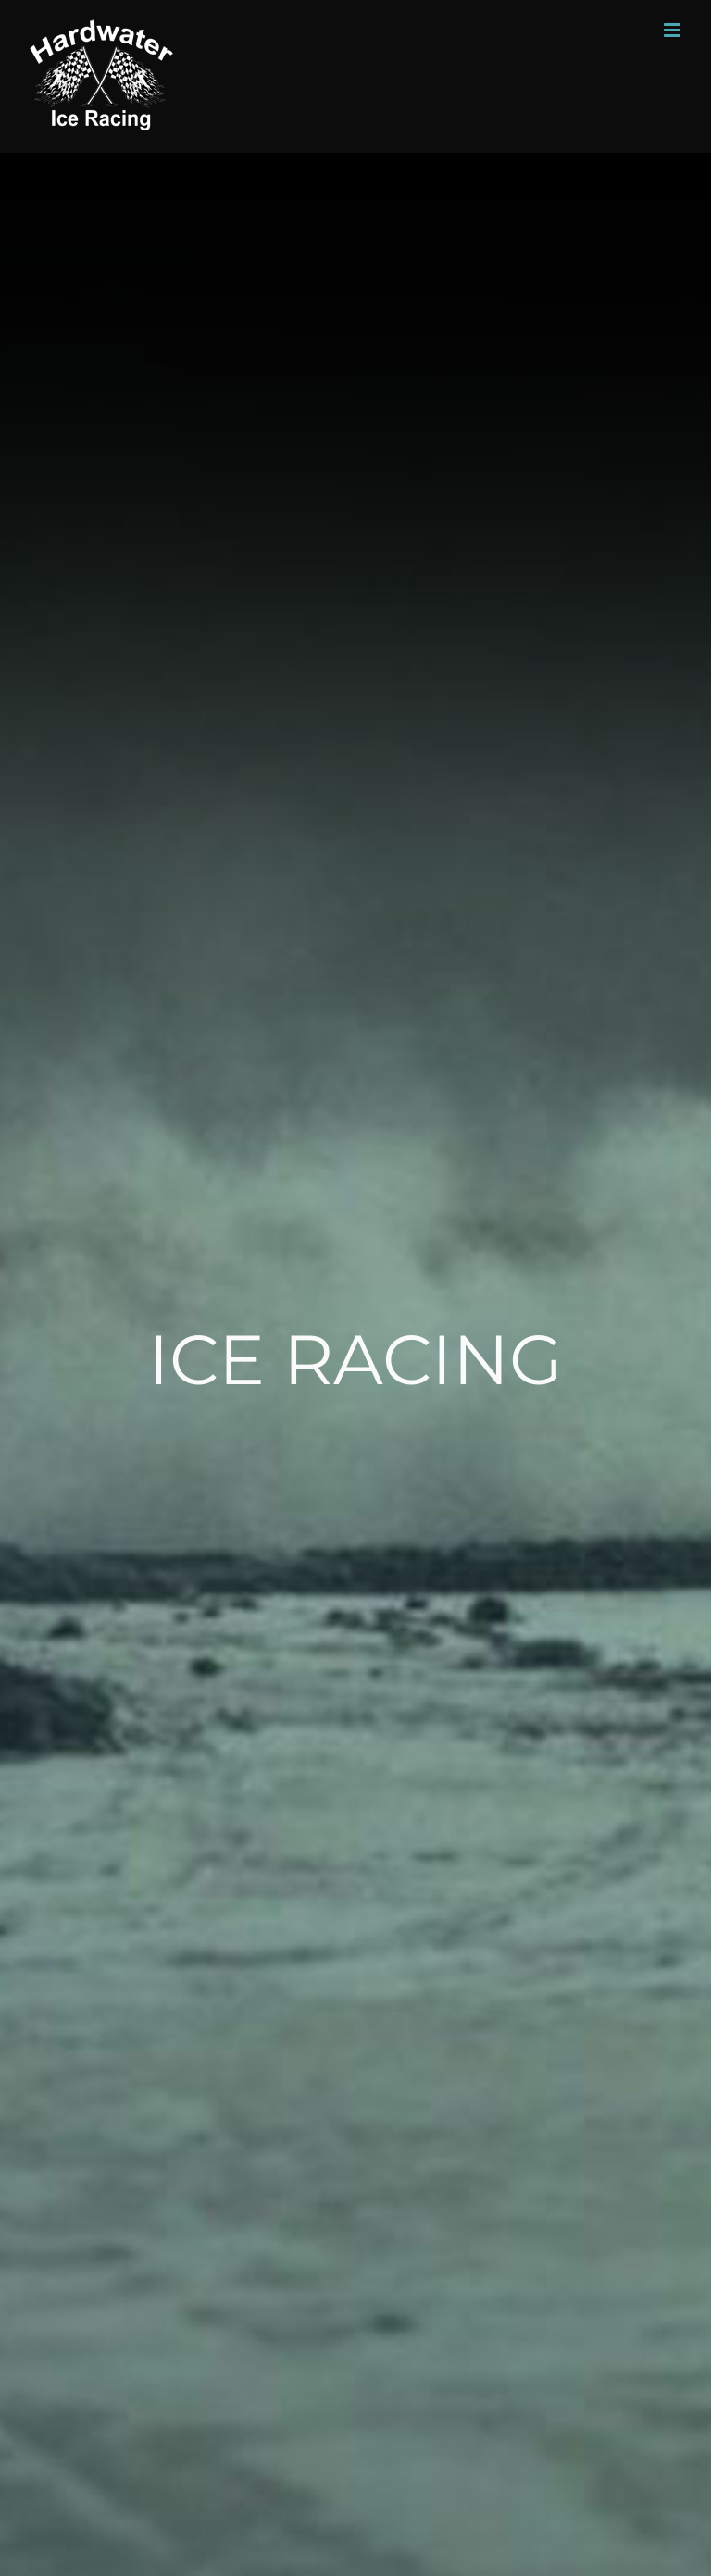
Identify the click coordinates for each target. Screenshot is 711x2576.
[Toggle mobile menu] (673, 30)
